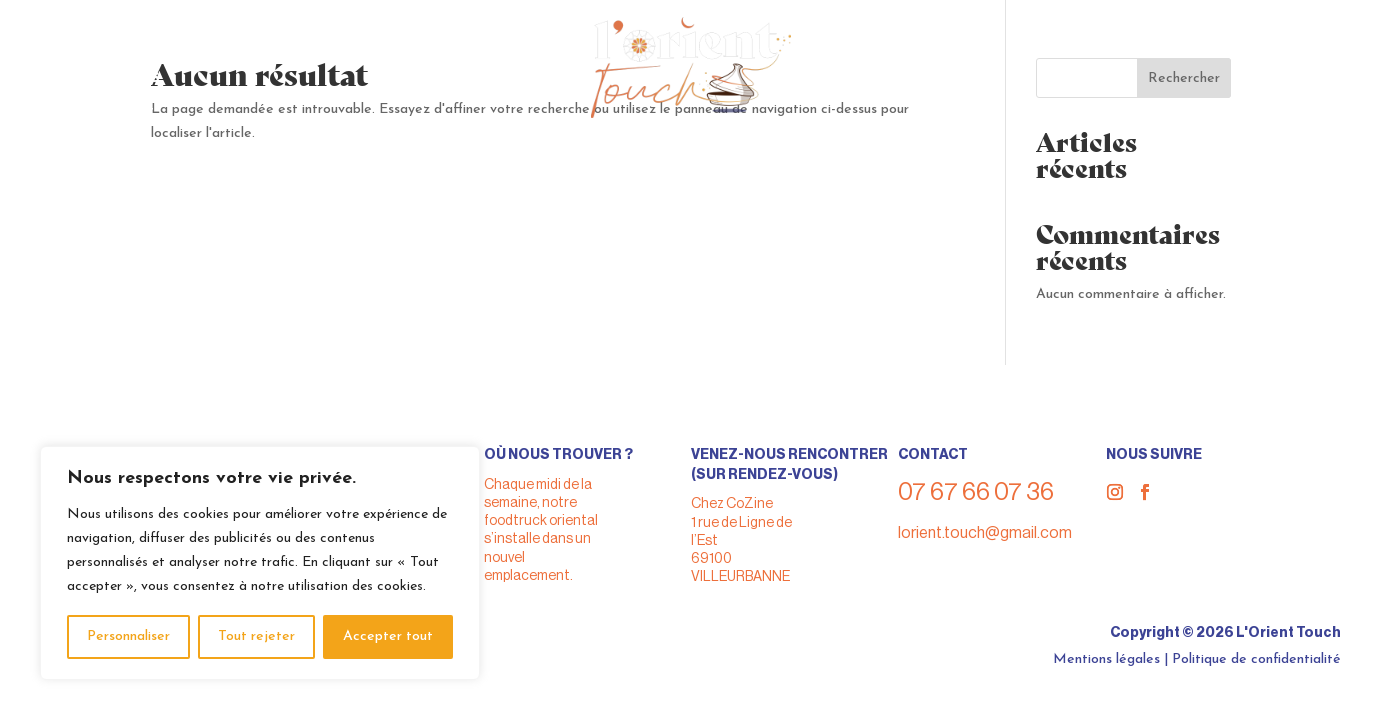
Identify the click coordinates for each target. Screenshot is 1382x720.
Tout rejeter (256, 636)
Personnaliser (128, 636)
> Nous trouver (136, 41)
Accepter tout (388, 636)
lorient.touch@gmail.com (985, 533)
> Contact (112, 113)
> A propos (115, 77)
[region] (260, 563)
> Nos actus (119, 95)
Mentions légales (1106, 659)
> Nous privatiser (144, 59)
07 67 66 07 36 (1242, 39)
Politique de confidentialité (1256, 659)
